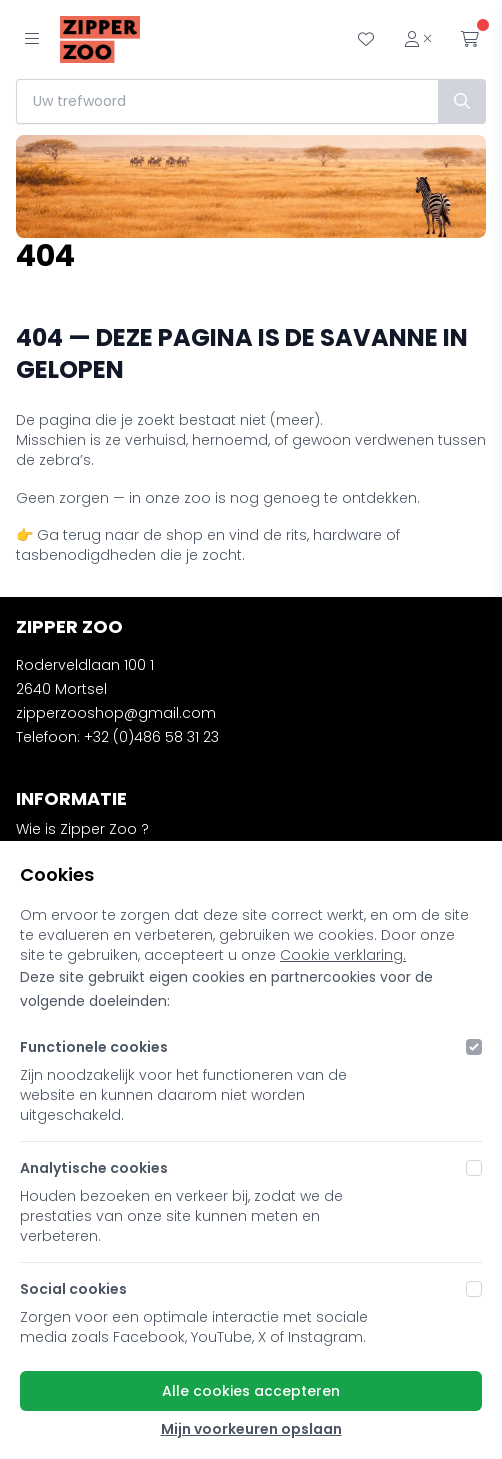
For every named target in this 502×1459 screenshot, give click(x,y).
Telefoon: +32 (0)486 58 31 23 (117, 737)
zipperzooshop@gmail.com (116, 713)
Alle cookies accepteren (251, 1391)
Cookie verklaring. (343, 955)
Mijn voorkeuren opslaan (251, 1429)
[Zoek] (462, 101)
